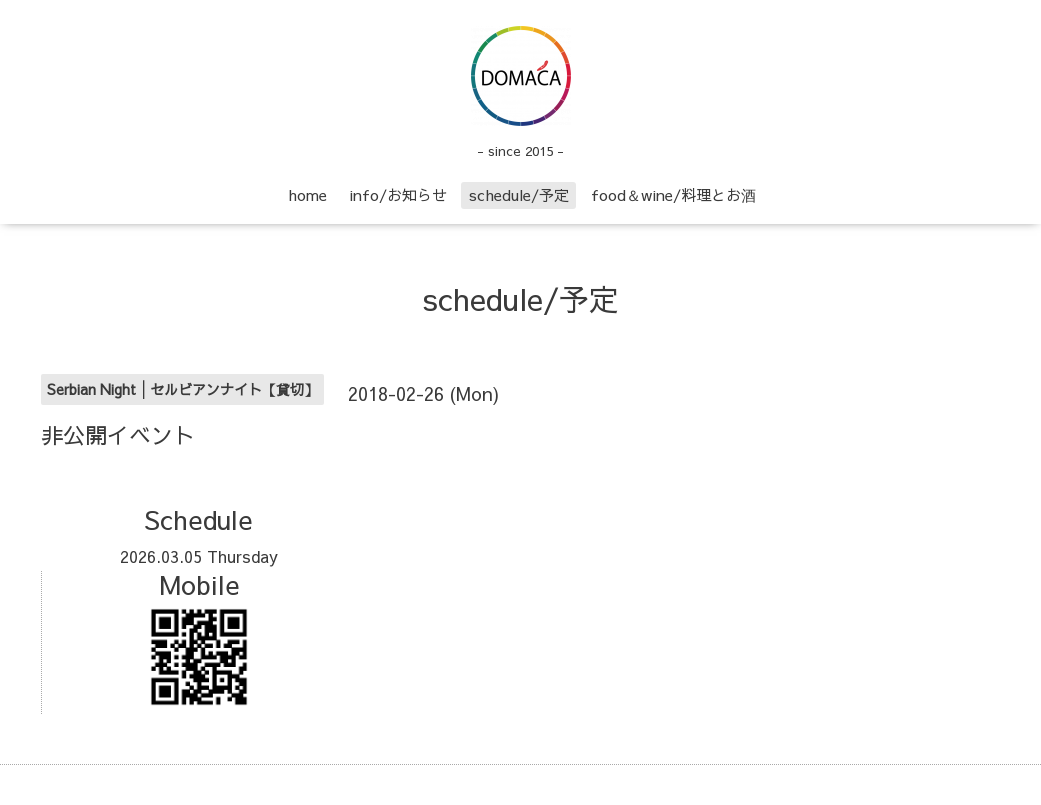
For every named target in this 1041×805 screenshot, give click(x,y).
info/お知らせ (398, 194)
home (307, 194)
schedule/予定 (519, 194)
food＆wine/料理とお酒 (673, 194)
